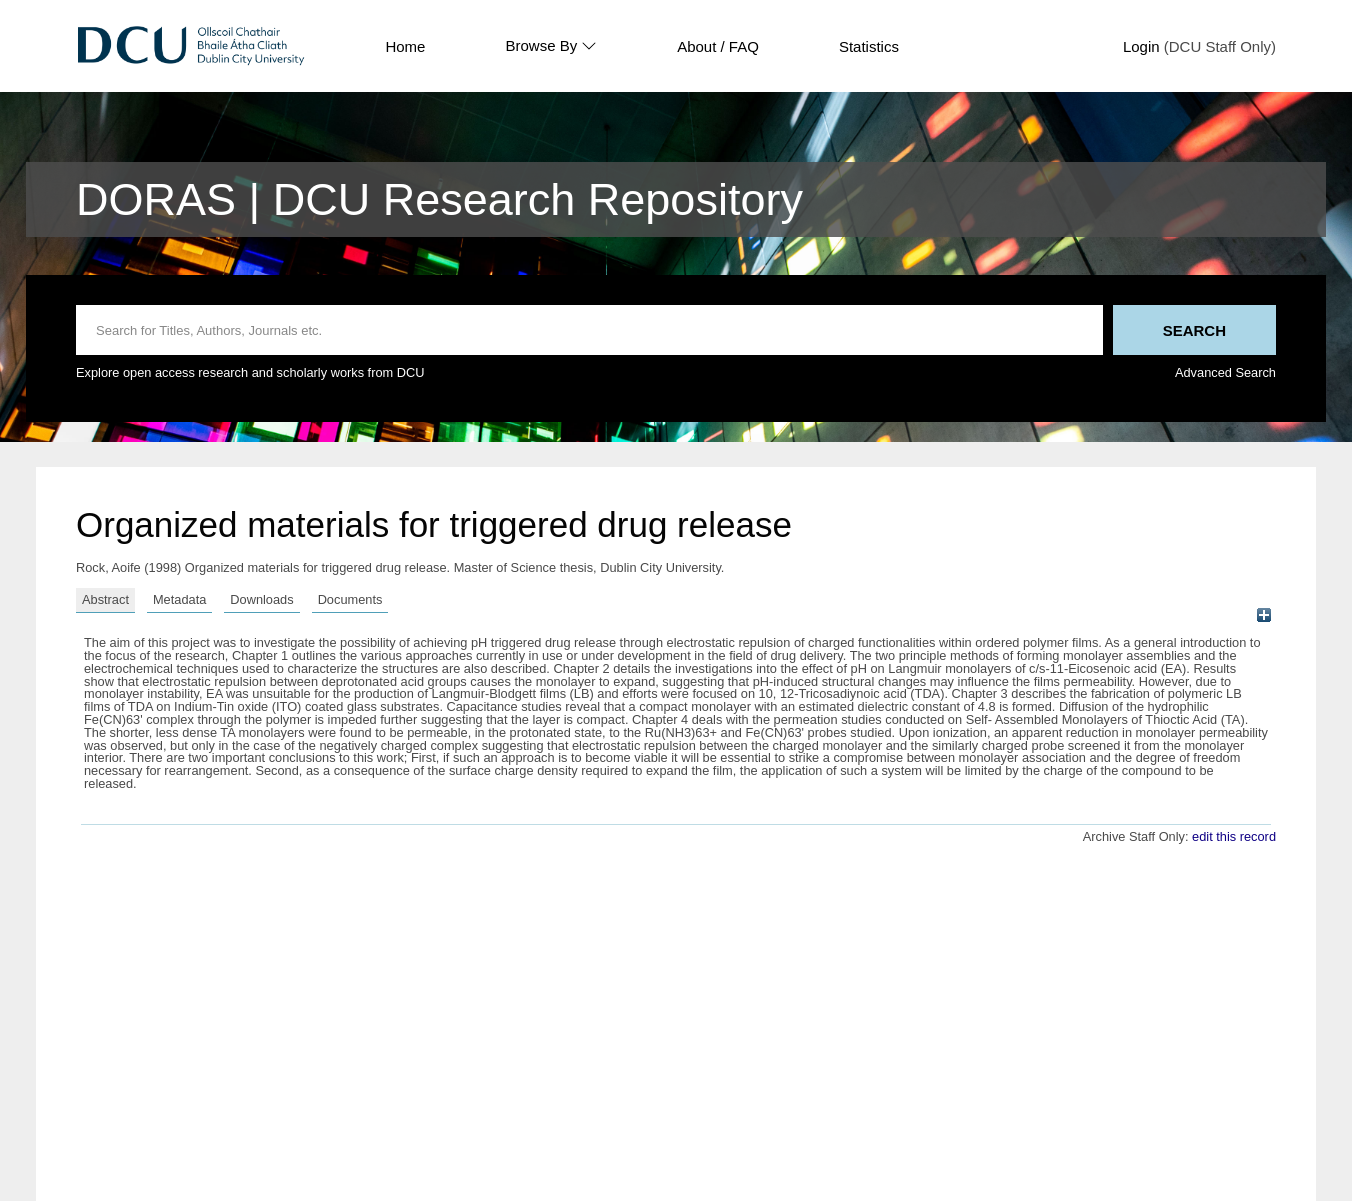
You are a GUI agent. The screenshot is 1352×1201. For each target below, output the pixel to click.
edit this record (1234, 836)
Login (1141, 46)
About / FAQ (718, 46)
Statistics (869, 46)
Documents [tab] (350, 599)
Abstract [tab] (105, 599)
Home (405, 46)
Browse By (551, 46)
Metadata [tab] (179, 599)
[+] (1263, 615)
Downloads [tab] (261, 599)
